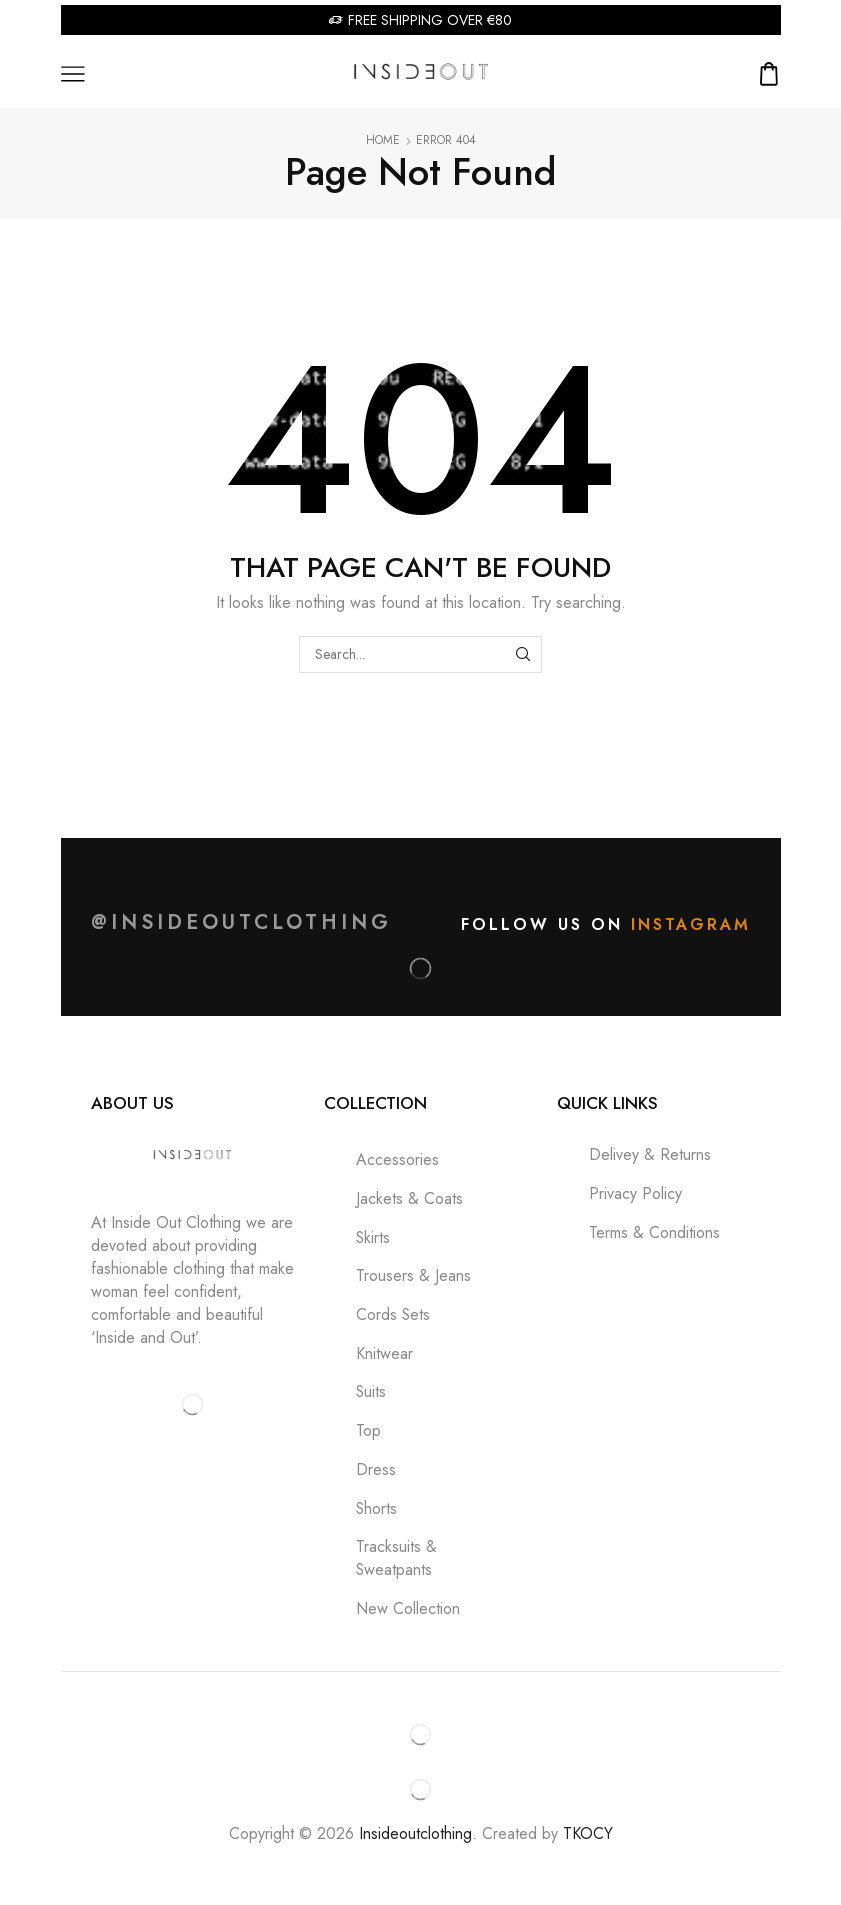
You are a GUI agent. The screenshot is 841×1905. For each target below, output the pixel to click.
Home (383, 140)
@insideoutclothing (241, 922)
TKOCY (588, 1833)
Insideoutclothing (415, 1833)
